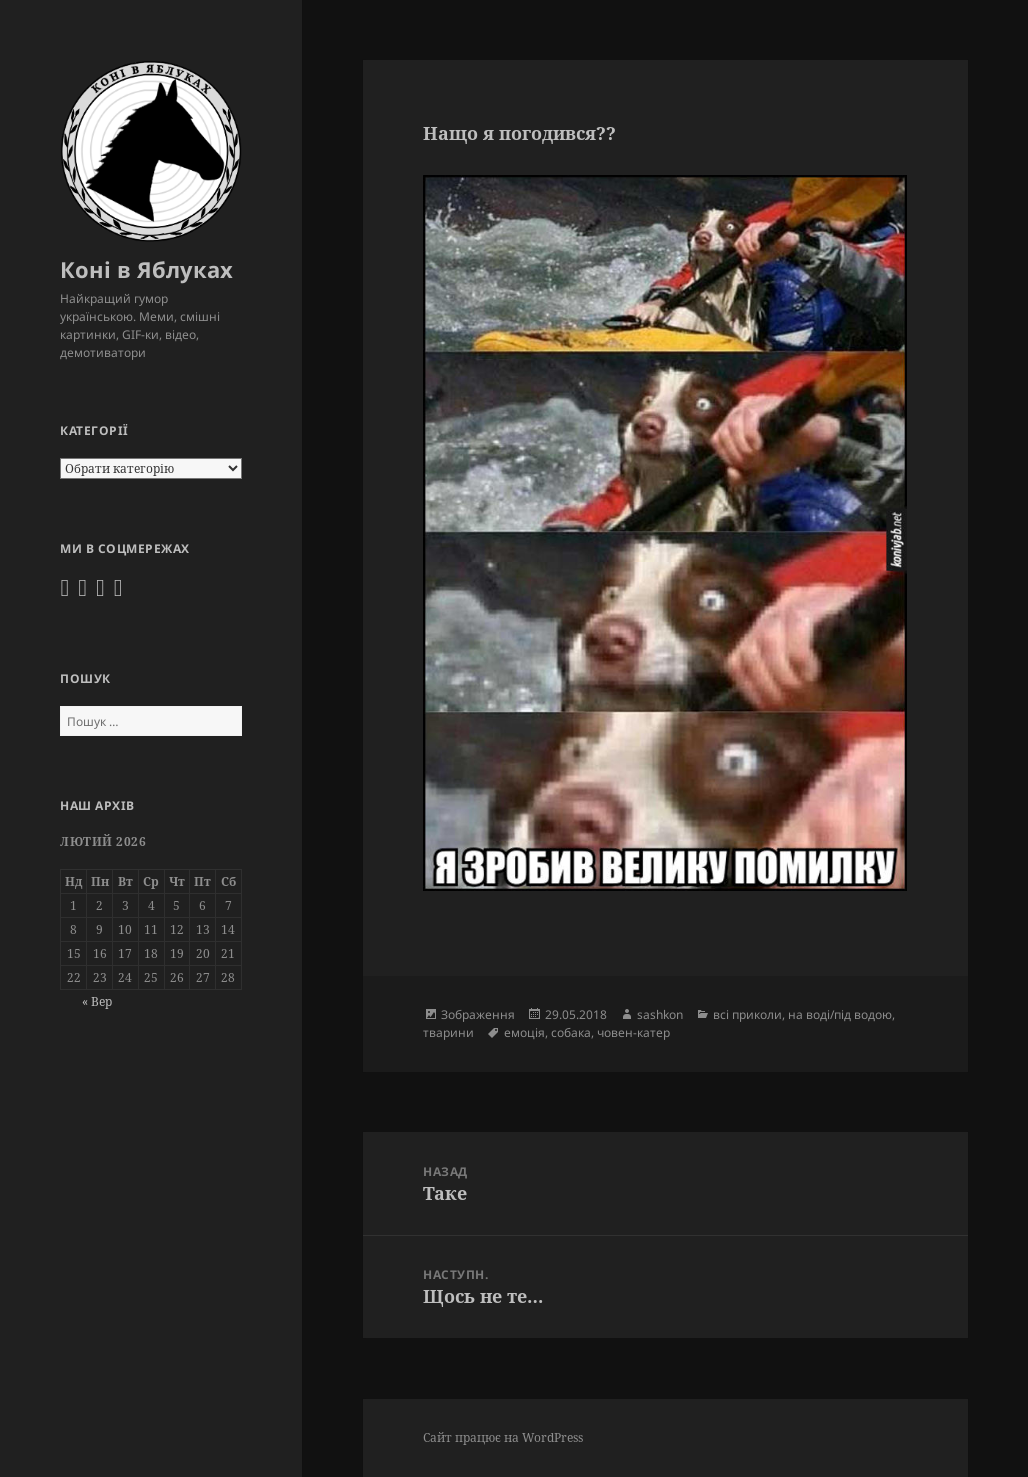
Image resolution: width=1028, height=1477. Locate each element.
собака (571, 1032)
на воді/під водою (840, 1014)
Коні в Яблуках (146, 269)
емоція (524, 1032)
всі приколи (747, 1014)
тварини (448, 1032)
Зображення (478, 1014)
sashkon (660, 1014)
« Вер (97, 1001)
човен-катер (633, 1032)
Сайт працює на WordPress (503, 1437)
